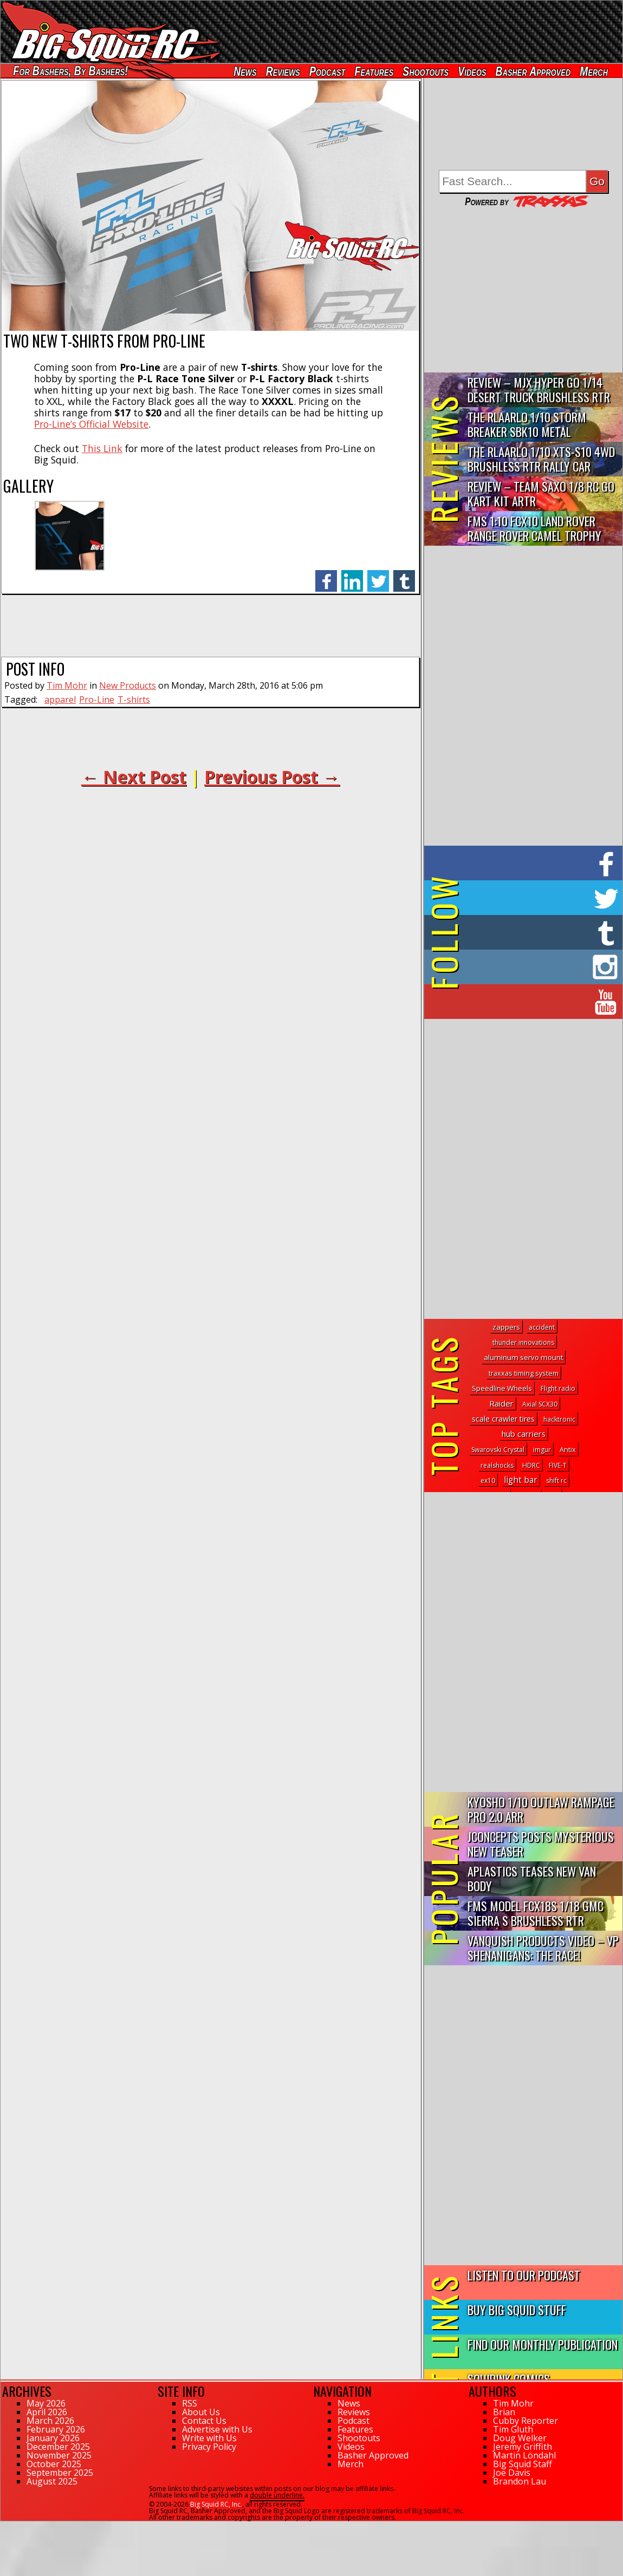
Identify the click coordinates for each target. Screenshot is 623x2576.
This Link (102, 448)
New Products (127, 685)
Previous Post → (272, 776)
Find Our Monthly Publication (543, 2344)
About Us (201, 2412)
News (244, 71)
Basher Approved (533, 71)
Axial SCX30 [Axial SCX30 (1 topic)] (539, 1404)
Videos (472, 71)
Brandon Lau (519, 2481)
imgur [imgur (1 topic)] (542, 1449)
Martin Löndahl (524, 2455)
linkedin (352, 575)
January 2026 (53, 2438)
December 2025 (58, 2447)
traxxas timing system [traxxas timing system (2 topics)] (524, 1373)
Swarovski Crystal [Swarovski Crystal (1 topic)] (497, 1449)
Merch (594, 71)
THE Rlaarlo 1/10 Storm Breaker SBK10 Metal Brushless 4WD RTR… (527, 425)
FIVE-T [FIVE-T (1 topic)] (558, 1465)
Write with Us (209, 2438)
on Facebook (525, 863)
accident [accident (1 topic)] (542, 1327)
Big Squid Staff (522, 2464)
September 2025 (60, 2473)
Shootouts (426, 71)
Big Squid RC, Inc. (216, 2504)
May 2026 (46, 2403)
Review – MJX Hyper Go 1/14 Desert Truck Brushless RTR (539, 389)
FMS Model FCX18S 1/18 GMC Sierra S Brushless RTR (535, 1913)
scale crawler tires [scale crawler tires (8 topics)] (503, 1419)
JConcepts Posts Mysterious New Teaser (541, 1843)
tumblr (404, 575)
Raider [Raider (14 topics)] (501, 1403)
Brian (504, 2412)
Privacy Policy (209, 2447)
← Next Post (133, 776)
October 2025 (54, 2464)
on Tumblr (538, 932)
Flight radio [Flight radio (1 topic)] (558, 1388)
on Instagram (521, 967)
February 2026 (56, 2429)
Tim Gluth (513, 2429)
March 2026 (50, 2421)
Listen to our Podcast (524, 2275)
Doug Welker (520, 2438)
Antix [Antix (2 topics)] (568, 1449)
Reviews (283, 71)
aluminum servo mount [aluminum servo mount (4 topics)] (523, 1357)
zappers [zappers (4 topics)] (506, 1327)
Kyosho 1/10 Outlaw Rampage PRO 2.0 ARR (541, 1809)
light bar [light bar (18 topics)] (520, 1480)
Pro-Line (96, 699)
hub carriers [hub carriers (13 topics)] (524, 1433)
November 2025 (59, 2455)
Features (373, 71)
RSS (189, 2403)
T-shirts (134, 699)
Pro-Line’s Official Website (91, 423)
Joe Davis (511, 2473)
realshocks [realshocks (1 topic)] (497, 1465)
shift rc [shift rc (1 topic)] (556, 1480)
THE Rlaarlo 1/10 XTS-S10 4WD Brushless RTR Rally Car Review (541, 459)
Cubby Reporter (525, 2421)
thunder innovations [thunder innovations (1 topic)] (523, 1342)
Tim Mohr (67, 685)
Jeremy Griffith (522, 2447)
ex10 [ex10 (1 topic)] (488, 1480)
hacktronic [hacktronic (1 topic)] (559, 1419)
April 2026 (47, 2412)
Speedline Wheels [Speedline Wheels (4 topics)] (502, 1388)
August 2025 (52, 2481)
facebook (326, 575)
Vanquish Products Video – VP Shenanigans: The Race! (543, 1947)
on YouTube (532, 1001)
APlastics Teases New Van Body (532, 1878)
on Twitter (538, 897)
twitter (378, 575)
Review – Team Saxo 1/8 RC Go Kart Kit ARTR (541, 493)
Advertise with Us (217, 2429)
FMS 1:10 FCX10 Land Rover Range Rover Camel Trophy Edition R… (534, 529)
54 (4, 2526)
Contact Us (204, 2421)
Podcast (327, 71)
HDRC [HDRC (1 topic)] (531, 1465)
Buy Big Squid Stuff (517, 2309)
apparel (60, 699)
